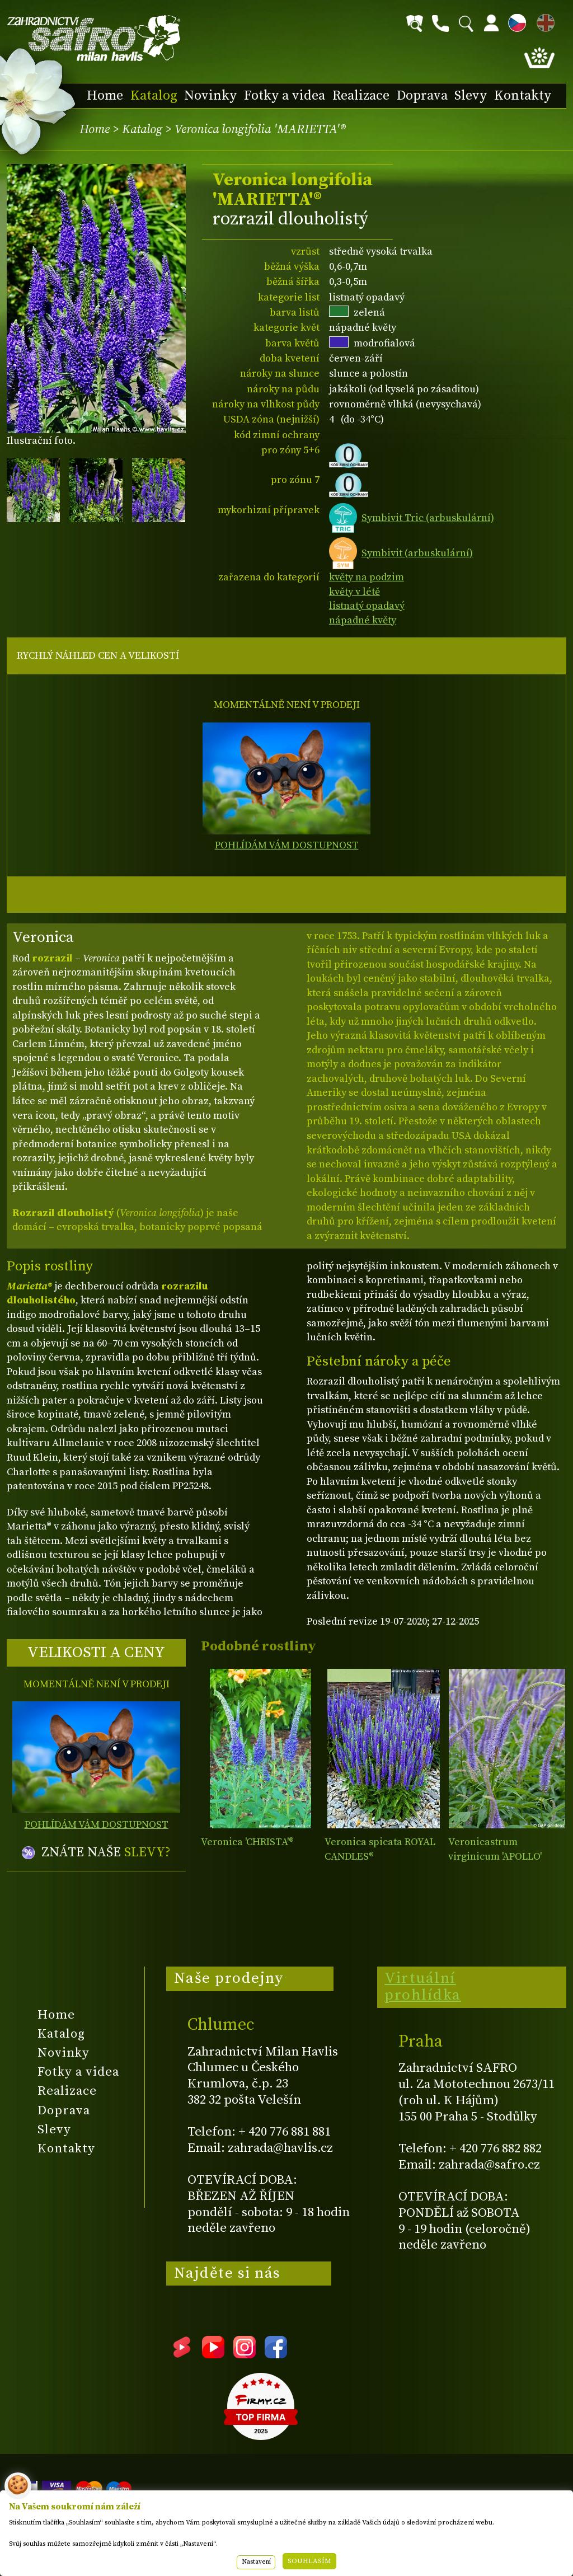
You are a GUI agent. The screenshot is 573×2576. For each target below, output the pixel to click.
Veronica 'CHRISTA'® (247, 1842)
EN (543, 21)
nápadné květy (362, 620)
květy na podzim (366, 577)
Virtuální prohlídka (422, 1987)
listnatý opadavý (367, 605)
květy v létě (354, 591)
